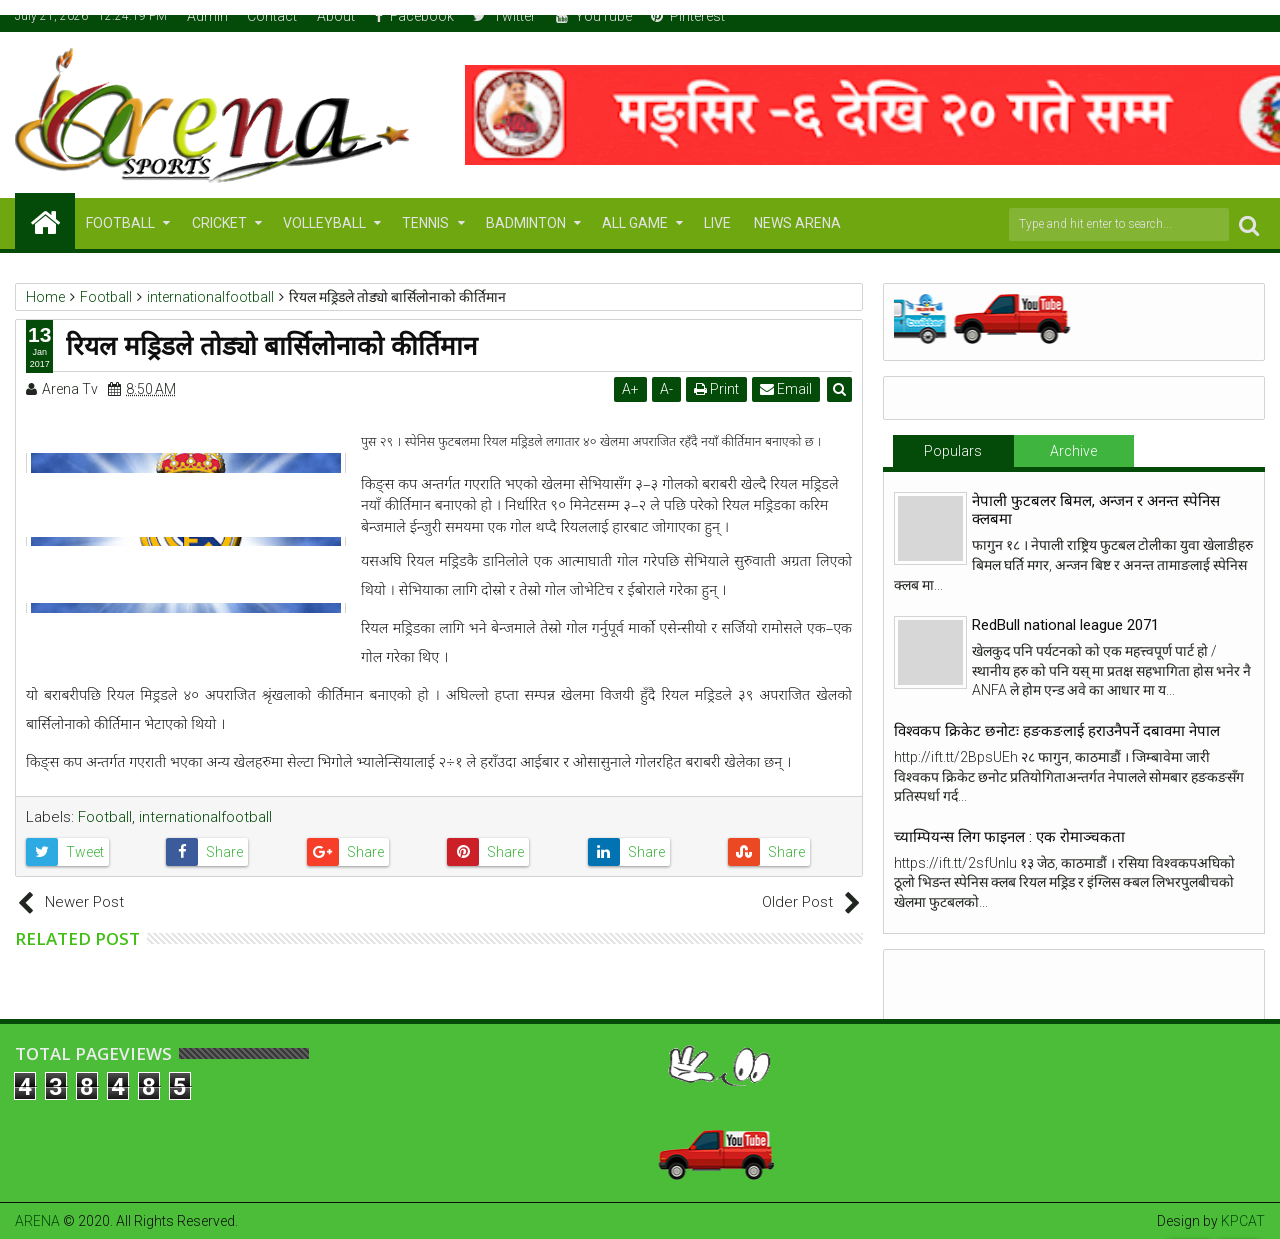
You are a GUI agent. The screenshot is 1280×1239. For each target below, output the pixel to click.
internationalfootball (205, 817)
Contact (272, 16)
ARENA (37, 1221)
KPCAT (1243, 1221)
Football (105, 817)
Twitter (504, 16)
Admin (207, 16)
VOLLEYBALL (324, 223)
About (336, 16)
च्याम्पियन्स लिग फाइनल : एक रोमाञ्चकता (1009, 837)
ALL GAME (635, 223)
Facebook (414, 16)
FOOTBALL (120, 223)
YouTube (594, 16)
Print (716, 389)
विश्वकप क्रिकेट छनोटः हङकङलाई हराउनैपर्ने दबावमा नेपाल (1057, 731)
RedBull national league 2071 (1065, 625)
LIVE (717, 223)
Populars (953, 451)
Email (786, 389)
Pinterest (688, 16)
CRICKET (219, 223)
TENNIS (425, 223)
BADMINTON (526, 223)
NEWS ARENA (797, 223)
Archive (1073, 451)
